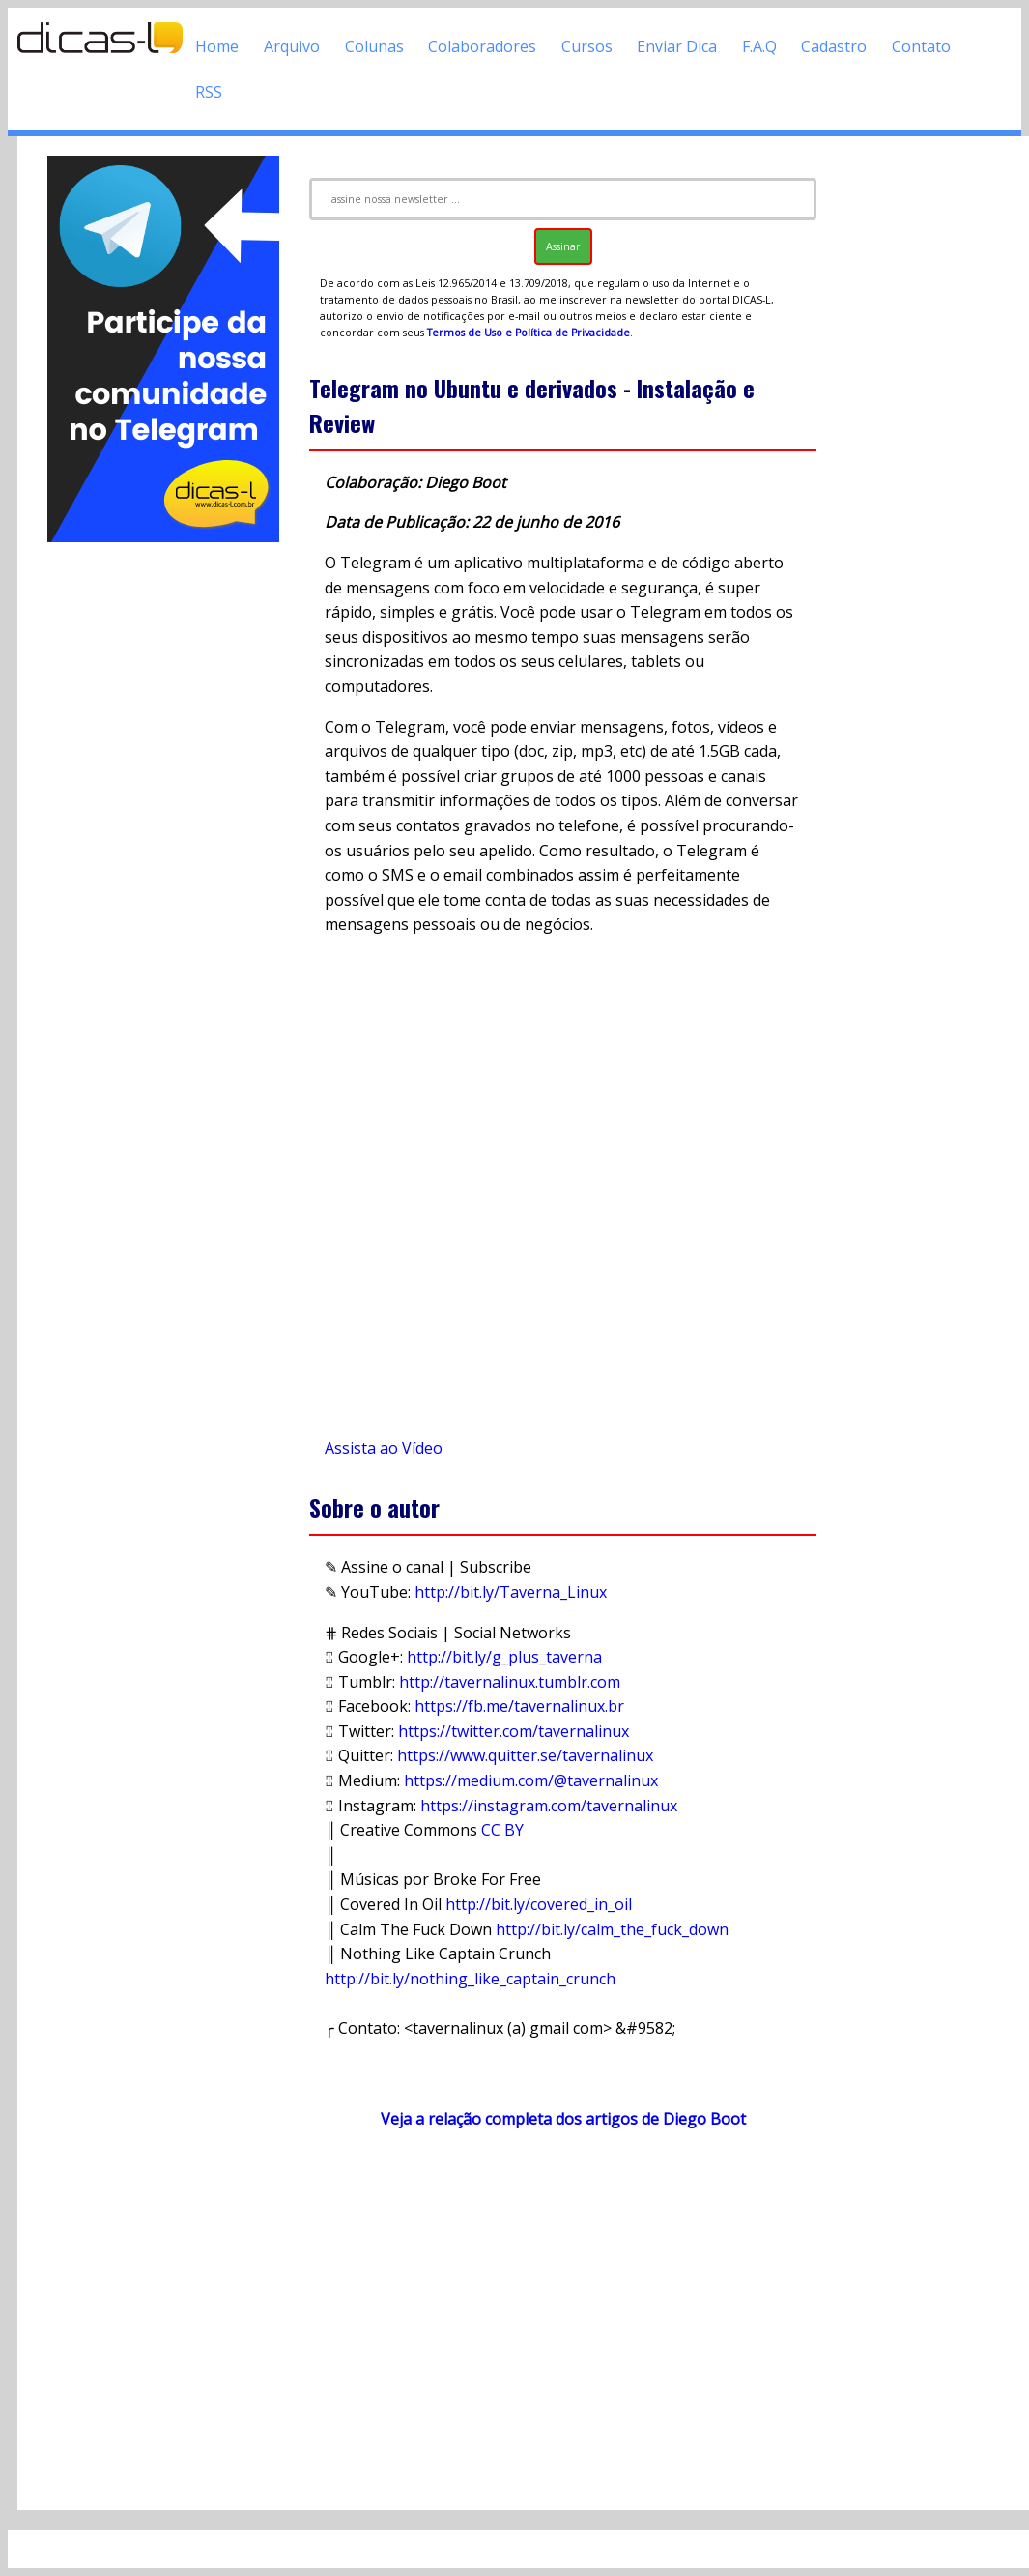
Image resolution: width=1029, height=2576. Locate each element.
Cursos (587, 46)
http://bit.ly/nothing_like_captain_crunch (470, 1978)
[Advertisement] (163, 836)
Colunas (374, 46)
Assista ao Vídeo (384, 1448)
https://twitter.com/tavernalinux (513, 1731)
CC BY (502, 1829)
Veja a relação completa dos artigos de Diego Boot (563, 2118)
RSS (208, 91)
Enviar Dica (677, 46)
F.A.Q (759, 46)
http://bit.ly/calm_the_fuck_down (612, 1929)
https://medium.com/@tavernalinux (531, 1780)
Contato (921, 46)
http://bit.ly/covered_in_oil (538, 1904)
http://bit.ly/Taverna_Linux (510, 1592)
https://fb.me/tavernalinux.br (519, 1706)
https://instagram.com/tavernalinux (548, 1805)
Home (217, 46)
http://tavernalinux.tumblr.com (509, 1682)
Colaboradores (482, 46)
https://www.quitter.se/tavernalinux (525, 1755)
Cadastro (834, 46)
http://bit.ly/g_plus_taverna (504, 1656)
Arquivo (292, 46)
